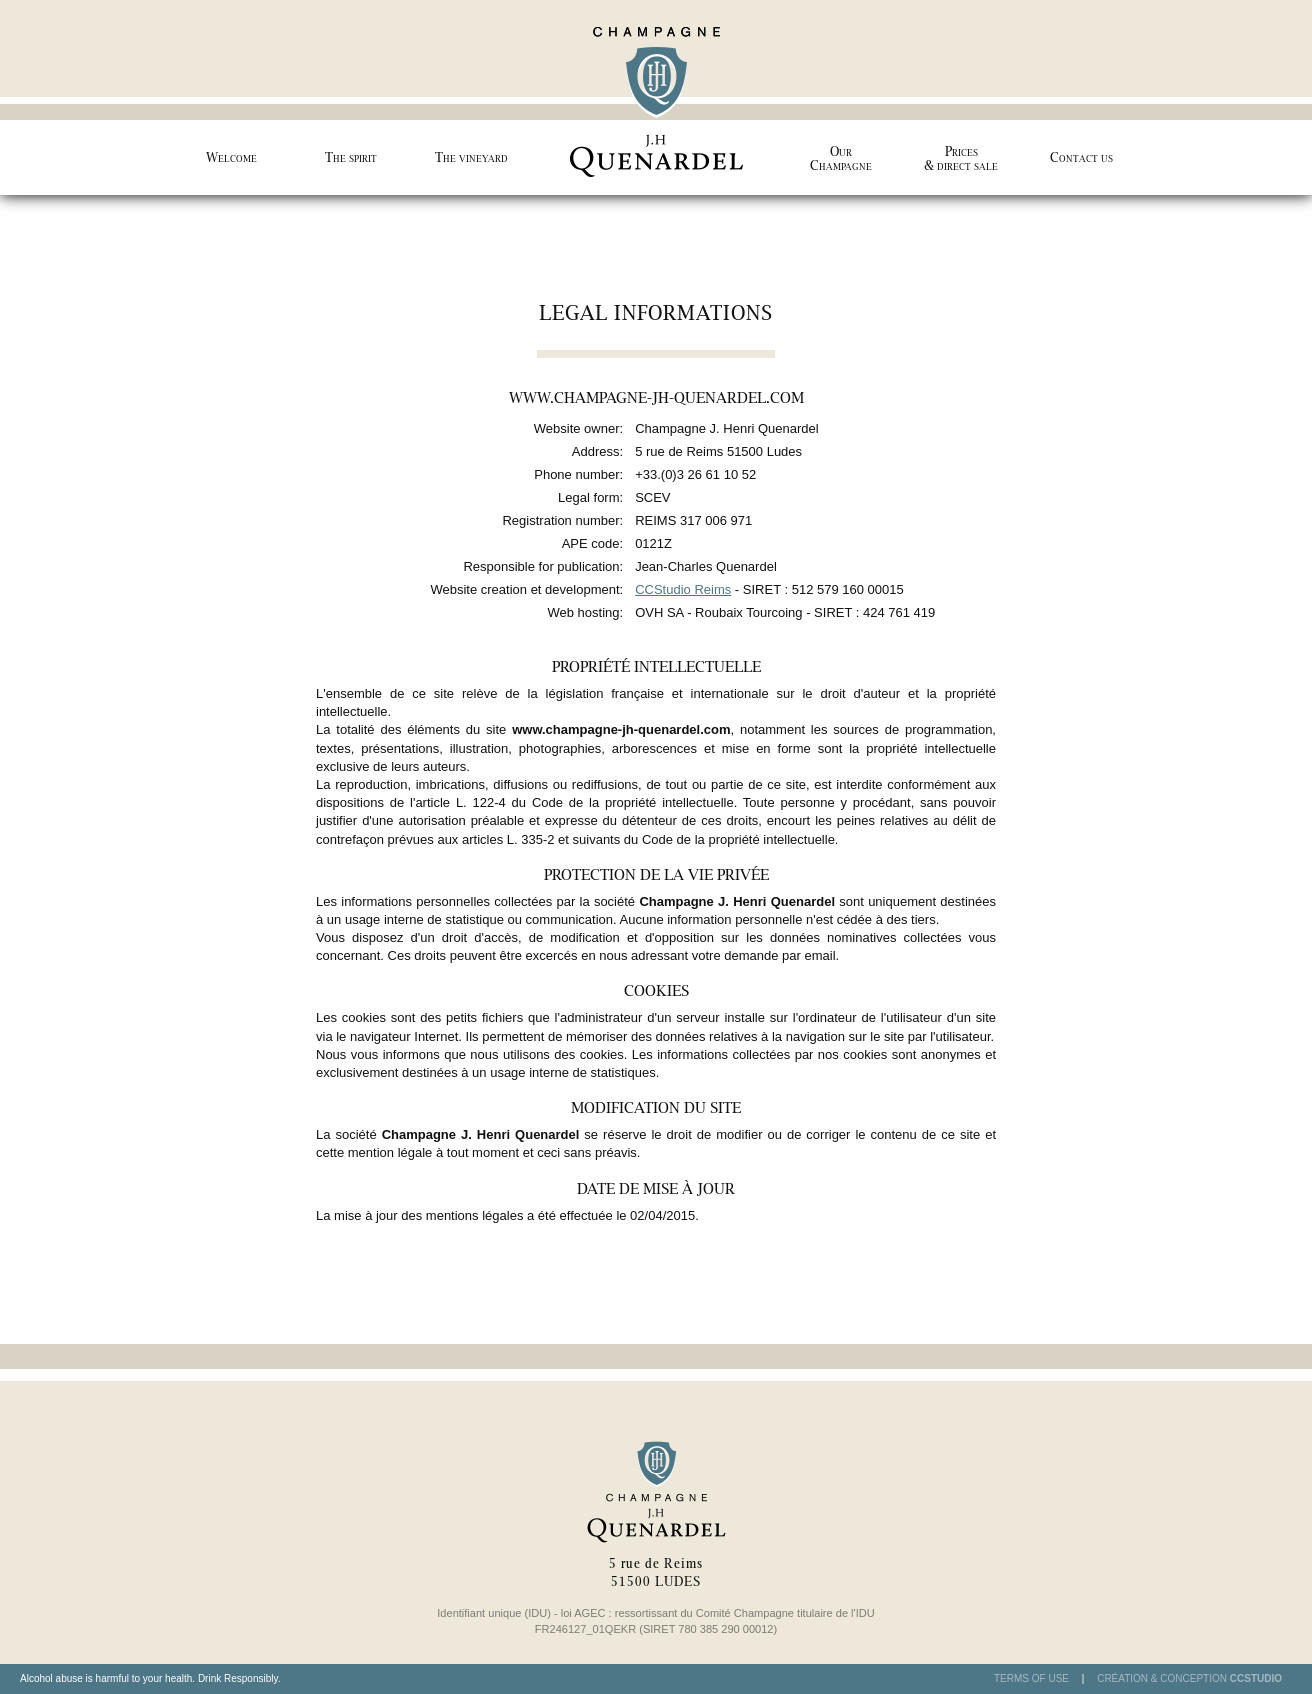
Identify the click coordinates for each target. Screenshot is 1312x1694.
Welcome (231, 157)
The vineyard (471, 157)
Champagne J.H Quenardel (656, 97)
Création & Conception (1189, 1679)
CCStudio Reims (683, 589)
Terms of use (1031, 1678)
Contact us (1081, 157)
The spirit (351, 157)
